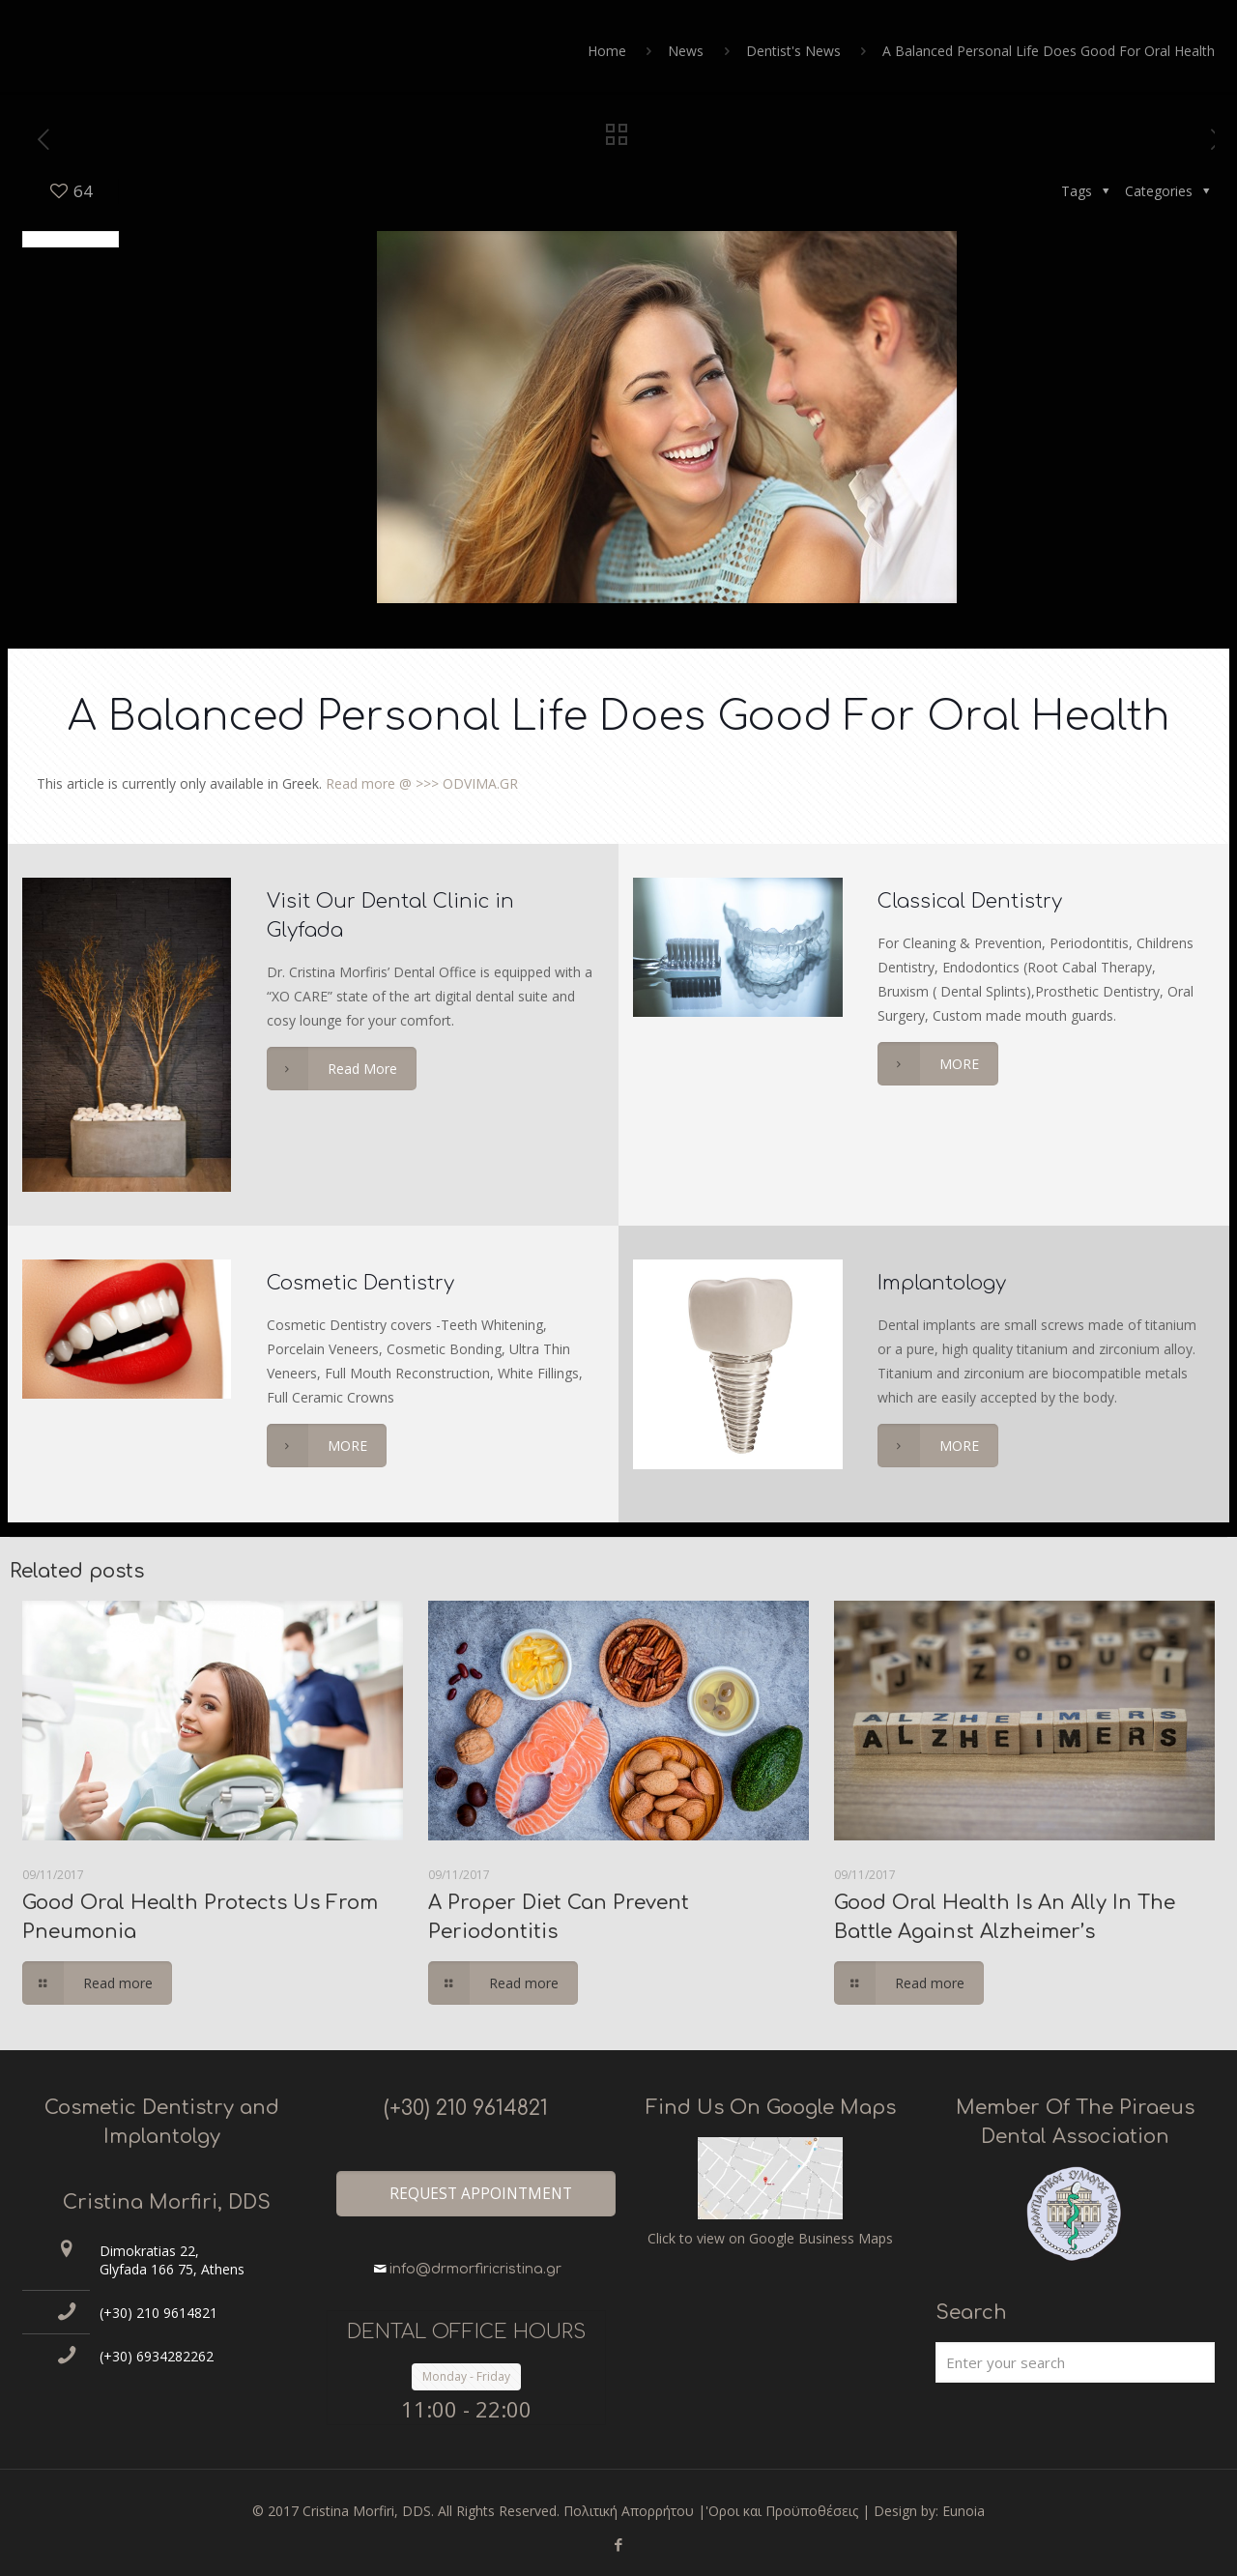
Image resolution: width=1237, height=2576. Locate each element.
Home (607, 51)
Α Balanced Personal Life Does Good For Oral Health (1048, 51)
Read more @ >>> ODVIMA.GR (422, 783)
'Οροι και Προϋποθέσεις (781, 2511)
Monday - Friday (466, 2376)
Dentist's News (793, 51)
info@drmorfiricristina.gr (475, 2269)
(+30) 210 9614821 (158, 2312)
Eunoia (963, 2511)
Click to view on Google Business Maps (770, 2238)
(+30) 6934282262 (157, 2356)
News (686, 51)
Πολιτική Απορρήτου (629, 2511)
